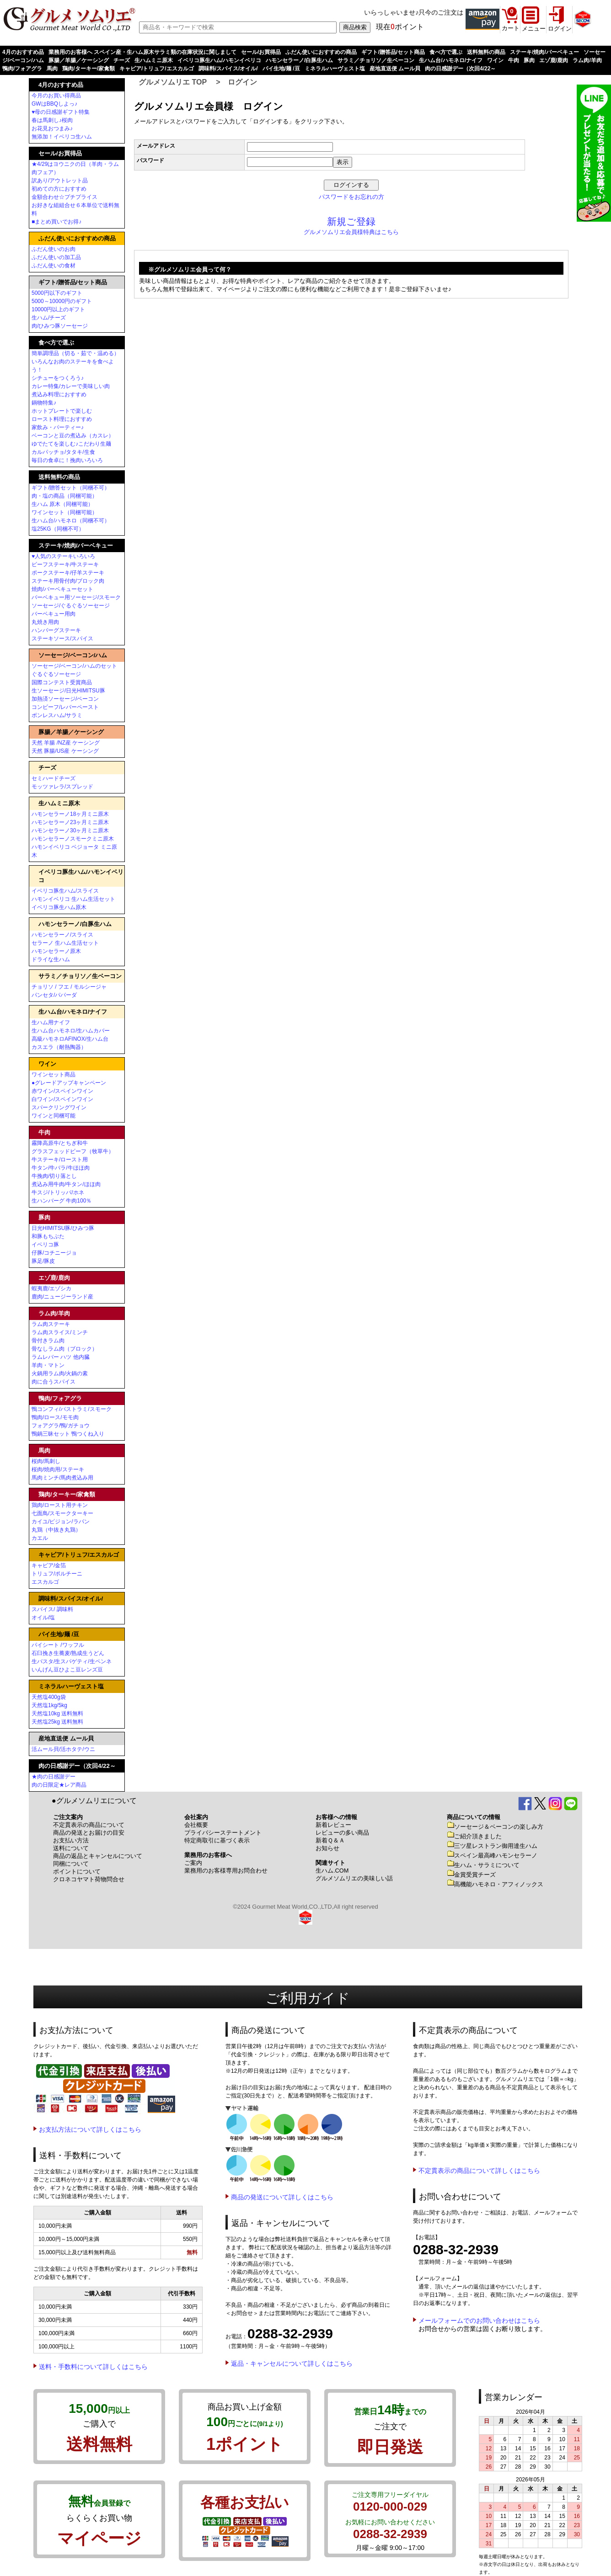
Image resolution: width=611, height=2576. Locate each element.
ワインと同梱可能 (53, 1115)
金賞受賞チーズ (471, 1874)
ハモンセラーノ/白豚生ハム (299, 60)
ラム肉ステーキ (51, 1324)
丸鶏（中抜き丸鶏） (56, 1530)
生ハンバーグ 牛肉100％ (61, 1201)
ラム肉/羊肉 (587, 60)
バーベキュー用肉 (53, 614)
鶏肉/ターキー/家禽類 (88, 68)
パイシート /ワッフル (58, 1645)
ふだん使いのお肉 (53, 249)
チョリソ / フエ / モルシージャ (69, 987)
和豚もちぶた (48, 1236)
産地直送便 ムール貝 (395, 68)
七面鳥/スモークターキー (62, 1513)
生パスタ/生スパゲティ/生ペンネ (72, 1661)
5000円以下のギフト (57, 293)
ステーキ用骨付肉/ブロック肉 (68, 581)
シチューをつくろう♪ (58, 378)
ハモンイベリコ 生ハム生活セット (73, 899)
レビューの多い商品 (342, 1832)
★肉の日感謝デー (53, 1776)
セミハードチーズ (53, 778)
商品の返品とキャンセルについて (97, 1855)
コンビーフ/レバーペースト (65, 707)
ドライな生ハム (51, 959)
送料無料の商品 (486, 52)
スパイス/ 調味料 (52, 1609)
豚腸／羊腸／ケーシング (78, 60)
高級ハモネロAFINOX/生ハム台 (70, 1039)
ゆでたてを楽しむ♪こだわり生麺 (71, 444)
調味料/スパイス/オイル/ (228, 68)
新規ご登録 (351, 221)
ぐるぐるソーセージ (56, 674)
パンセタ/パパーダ (54, 995)
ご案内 (193, 1862)
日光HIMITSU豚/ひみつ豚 (63, 1228)
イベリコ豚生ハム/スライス (65, 891)
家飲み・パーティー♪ (58, 427)
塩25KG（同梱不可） (58, 529)
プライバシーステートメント (223, 1832)
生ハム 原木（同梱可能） (62, 504)
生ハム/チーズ (49, 317)
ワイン (495, 60)
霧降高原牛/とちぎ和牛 (60, 1143)
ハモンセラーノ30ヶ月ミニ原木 (70, 830)
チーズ (121, 60)
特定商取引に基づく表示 (217, 1840)
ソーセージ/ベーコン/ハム (72, 655)
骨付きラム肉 (48, 1340)
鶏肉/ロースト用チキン (60, 1505)
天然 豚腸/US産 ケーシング (65, 751)
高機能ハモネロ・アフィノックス (495, 1884)
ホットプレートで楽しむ (62, 411)
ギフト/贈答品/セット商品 (393, 52)
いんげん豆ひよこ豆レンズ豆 (67, 1669)
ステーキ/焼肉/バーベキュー (544, 52)
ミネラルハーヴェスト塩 (335, 68)
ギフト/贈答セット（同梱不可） (71, 487)
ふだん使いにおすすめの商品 (321, 52)
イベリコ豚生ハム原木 (59, 907)
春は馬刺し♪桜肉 (52, 120)
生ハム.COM (332, 1870)
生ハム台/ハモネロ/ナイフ (450, 60)
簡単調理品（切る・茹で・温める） (75, 353)
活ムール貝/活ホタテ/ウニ (63, 1749)
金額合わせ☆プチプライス (64, 197)
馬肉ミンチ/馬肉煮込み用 (62, 1477)
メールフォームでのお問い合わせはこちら (479, 2320)
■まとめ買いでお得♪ (56, 221)
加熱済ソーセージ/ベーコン (65, 699)
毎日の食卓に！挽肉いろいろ (67, 460)
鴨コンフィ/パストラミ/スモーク (72, 1409)
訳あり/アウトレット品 (60, 180)
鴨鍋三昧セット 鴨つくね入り (68, 1434)
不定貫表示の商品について (88, 1824)
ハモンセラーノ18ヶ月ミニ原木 (70, 814)
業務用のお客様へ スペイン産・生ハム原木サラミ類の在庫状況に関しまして (142, 52)
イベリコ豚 (45, 1244)
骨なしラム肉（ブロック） (64, 1349)
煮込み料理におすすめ (59, 394)
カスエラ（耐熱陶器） (59, 1047)
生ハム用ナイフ (51, 1022)
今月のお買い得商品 (56, 95)
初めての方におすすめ (59, 189)
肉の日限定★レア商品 (59, 1785)
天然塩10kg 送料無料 (57, 1713)
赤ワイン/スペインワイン (62, 1091)
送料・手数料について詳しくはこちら (93, 2366)
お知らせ (327, 1848)
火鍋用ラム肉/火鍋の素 (60, 1373)
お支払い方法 (71, 1840)
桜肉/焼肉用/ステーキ (58, 1469)
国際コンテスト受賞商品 (62, 682)
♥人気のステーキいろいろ (63, 556)
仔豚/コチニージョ (54, 1253)
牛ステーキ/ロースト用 (60, 1159)
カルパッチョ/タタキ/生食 (63, 452)
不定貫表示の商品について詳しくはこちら (479, 2170)
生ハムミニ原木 (153, 60)
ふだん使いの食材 (53, 265)
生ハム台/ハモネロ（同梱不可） (71, 520)
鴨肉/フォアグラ (22, 68)
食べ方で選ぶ (445, 52)
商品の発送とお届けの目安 (88, 1832)
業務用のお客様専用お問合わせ (226, 1870)
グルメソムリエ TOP (173, 82)
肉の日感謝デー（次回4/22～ (460, 68)
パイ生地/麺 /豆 (281, 68)
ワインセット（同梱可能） (64, 512)
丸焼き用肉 (45, 622)
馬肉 (52, 68)
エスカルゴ (45, 1582)
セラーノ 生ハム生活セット (65, 943)
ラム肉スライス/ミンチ (60, 1332)
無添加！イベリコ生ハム (62, 136)
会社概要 (196, 1824)
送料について (71, 1848)
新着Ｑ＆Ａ (330, 1840)
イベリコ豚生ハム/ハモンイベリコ (219, 60)
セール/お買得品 (261, 52)
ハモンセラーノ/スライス (62, 934)
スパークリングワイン (59, 1107)
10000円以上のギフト (58, 309)
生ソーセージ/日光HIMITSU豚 (68, 690)
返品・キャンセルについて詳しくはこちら (292, 2363)
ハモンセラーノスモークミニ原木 (73, 839)
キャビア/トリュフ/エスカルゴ (156, 68)
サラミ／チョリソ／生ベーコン (376, 60)
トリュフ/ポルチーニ (57, 1573)
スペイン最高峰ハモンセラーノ (492, 1855)
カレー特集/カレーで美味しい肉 (71, 386)
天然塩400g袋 (49, 1697)
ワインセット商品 (53, 1074)
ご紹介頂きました (474, 1836)
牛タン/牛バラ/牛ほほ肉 (61, 1168)
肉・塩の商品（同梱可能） (64, 496)
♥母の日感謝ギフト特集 (61, 112)
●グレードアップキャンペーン (69, 1083)
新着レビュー (333, 1824)
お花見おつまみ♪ (52, 128)
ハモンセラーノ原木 (56, 951)
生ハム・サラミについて (483, 1865)
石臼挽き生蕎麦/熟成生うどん (68, 1653)
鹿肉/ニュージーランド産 (62, 1296)
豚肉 (529, 60)
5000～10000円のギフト (62, 301)
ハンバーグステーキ (56, 630)
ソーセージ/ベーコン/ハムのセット (74, 666)
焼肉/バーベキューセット (62, 589)
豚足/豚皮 (43, 1261)
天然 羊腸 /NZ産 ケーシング (66, 743)
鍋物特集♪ (44, 402)
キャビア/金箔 (49, 1565)
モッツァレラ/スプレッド (62, 786)
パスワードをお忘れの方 (351, 196)
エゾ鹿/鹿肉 (553, 60)
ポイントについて (77, 1871)
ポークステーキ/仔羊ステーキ (68, 572)
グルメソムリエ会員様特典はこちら (351, 232)
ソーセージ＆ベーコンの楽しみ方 (495, 1826)
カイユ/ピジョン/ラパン (61, 1521)
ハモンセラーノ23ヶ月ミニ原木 (70, 822)
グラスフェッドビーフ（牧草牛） (73, 1151)
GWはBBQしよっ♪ (54, 104)
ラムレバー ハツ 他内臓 (61, 1357)
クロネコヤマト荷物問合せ (88, 1879)
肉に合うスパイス (53, 1381)
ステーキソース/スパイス (62, 638)
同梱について (71, 1863)
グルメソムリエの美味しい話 (354, 1878)
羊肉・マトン (48, 1365)
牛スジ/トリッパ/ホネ (58, 1192)
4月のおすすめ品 (23, 52)
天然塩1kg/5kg (49, 1705)
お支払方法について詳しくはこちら (90, 2129)
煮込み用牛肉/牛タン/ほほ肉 (66, 1184)
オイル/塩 (43, 1617)
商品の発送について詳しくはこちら (282, 2197)
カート (511, 28)
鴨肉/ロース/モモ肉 (55, 1417)
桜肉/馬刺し (46, 1461)
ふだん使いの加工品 (56, 257)
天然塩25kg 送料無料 (57, 1722)
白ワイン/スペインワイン (62, 1099)
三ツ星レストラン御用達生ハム (492, 1845)
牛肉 (513, 60)
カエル (40, 1538)
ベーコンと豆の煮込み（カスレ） (73, 435)
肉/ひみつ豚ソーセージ (60, 326)
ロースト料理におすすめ (62, 419)
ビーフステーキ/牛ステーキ (65, 564)
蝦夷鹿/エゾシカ (51, 1288)
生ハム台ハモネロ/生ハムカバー (71, 1030)
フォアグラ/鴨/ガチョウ (61, 1425)
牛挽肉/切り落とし (54, 1176)
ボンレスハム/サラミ (57, 715)
